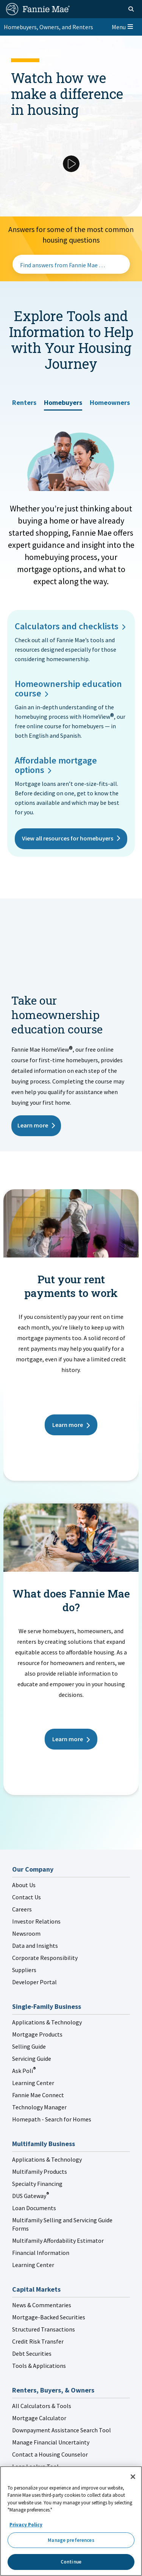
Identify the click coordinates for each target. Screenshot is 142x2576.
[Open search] (131, 9)
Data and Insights (35, 1945)
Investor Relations (36, 1921)
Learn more (32, 1125)
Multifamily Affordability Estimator (58, 2240)
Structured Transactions (43, 2329)
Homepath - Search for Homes (51, 2119)
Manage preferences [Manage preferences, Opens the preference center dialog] (71, 2540)
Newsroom (26, 1933)
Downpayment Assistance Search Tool (61, 2430)
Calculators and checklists (67, 626)
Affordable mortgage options (56, 765)
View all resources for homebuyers (67, 838)
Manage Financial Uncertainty (50, 2442)
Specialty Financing (37, 2183)
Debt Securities (31, 2353)
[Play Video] (71, 163)
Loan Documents (34, 2208)
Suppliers (24, 1970)
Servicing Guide (31, 2058)
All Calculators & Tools (41, 2406)
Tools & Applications (39, 2365)
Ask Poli (24, 2070)
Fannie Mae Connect (38, 2095)
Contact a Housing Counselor (50, 2454)
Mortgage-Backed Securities (48, 2317)
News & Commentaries (41, 2305)
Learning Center (33, 2083)
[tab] (24, 399)
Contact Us (26, 1897)
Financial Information (40, 2252)
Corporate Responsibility (45, 1957)
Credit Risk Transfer (38, 2341)
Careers (22, 1909)
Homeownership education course (68, 688)
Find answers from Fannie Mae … (62, 265)
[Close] (133, 2476)
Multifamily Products (39, 2171)
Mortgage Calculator (39, 2418)
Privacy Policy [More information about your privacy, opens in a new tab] (25, 2524)
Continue (71, 2562)
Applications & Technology (47, 2022)
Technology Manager (39, 2107)
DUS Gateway (30, 2196)
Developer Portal (34, 1982)
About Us (24, 1885)
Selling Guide (29, 2046)
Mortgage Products (37, 2034)
